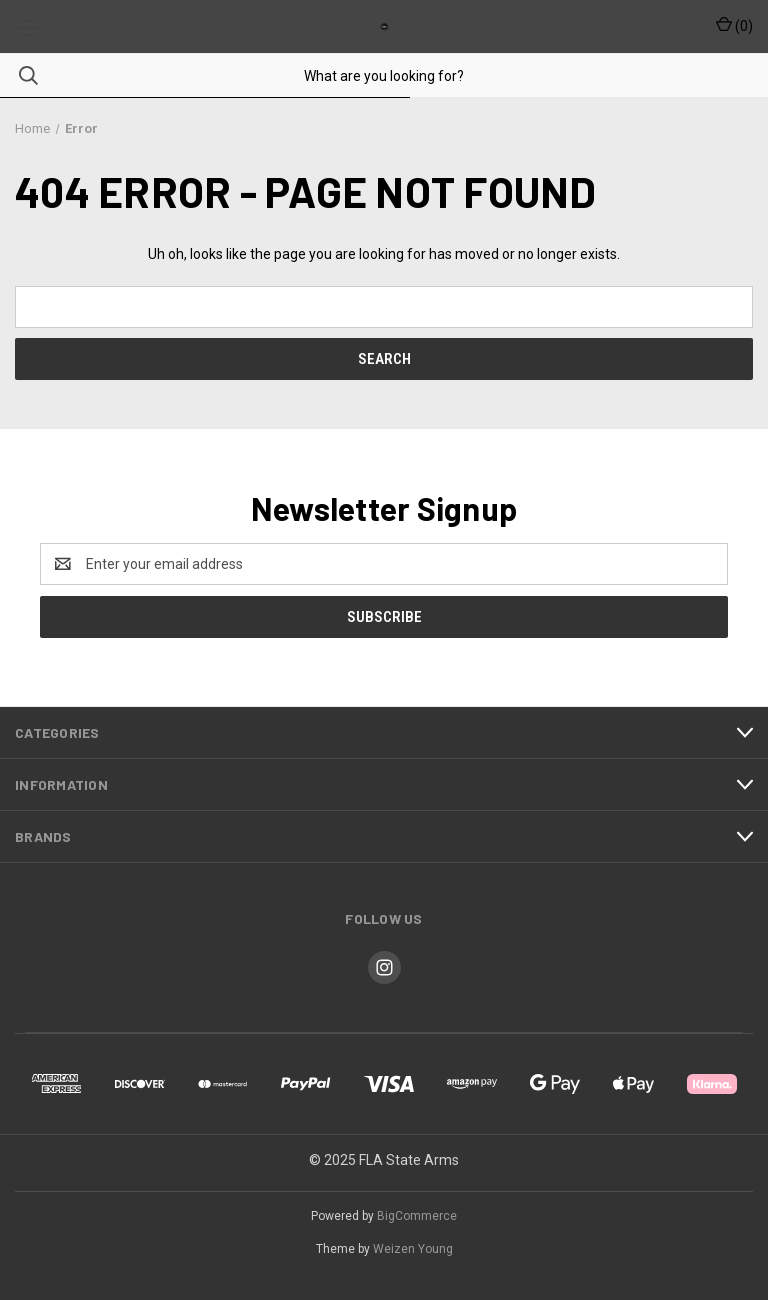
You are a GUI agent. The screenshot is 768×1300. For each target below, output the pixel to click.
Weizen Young (413, 1249)
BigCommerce (417, 1216)
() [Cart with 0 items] (734, 25)
